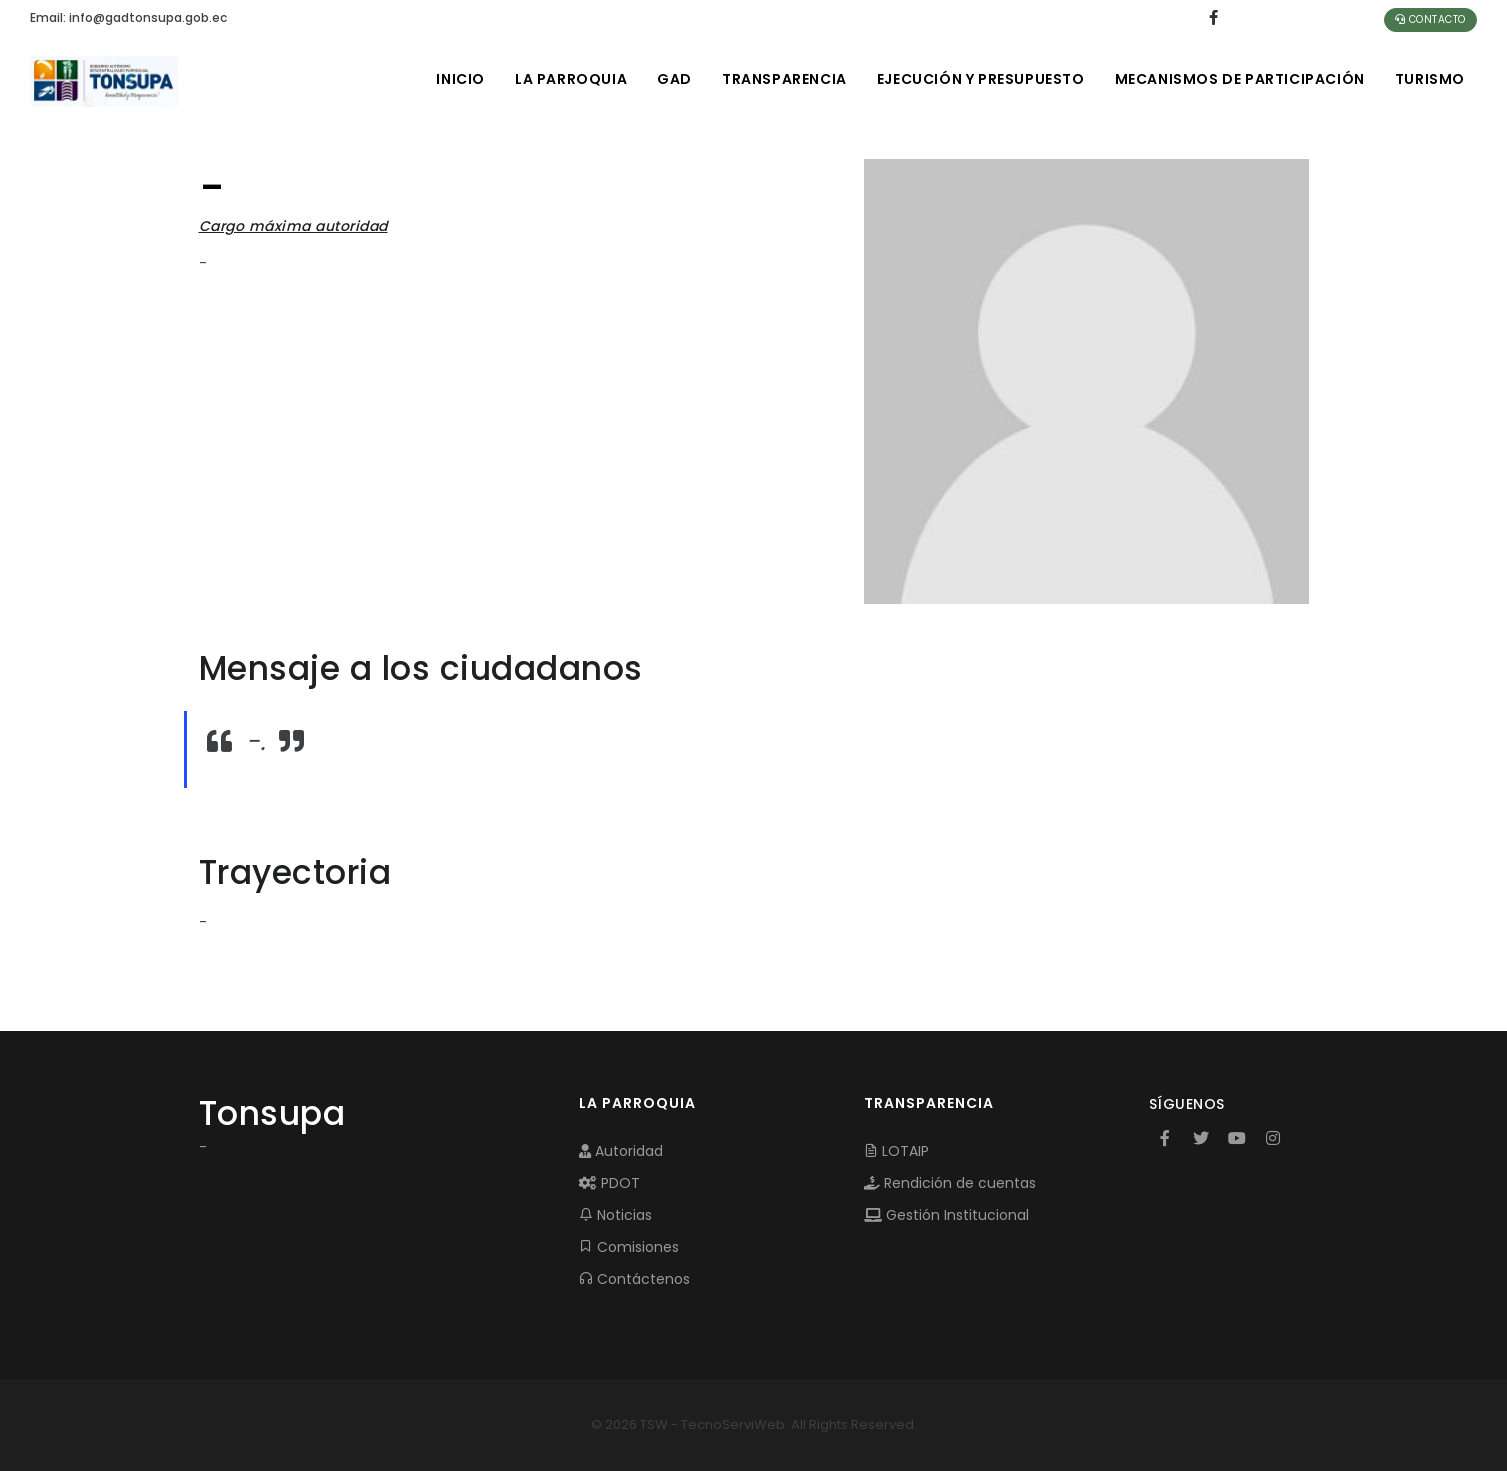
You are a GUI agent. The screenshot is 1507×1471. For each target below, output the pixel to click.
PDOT (609, 1183)
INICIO (460, 79)
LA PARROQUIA (571, 79)
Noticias (615, 1215)
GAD (674, 79)
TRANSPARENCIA (784, 79)
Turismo (1430, 79)
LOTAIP (896, 1151)
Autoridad (621, 1151)
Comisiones (629, 1247)
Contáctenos (634, 1279)
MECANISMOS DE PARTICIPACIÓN (1240, 79)
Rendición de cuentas (950, 1183)
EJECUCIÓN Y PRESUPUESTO (981, 79)
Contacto (1430, 19)
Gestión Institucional (946, 1215)
